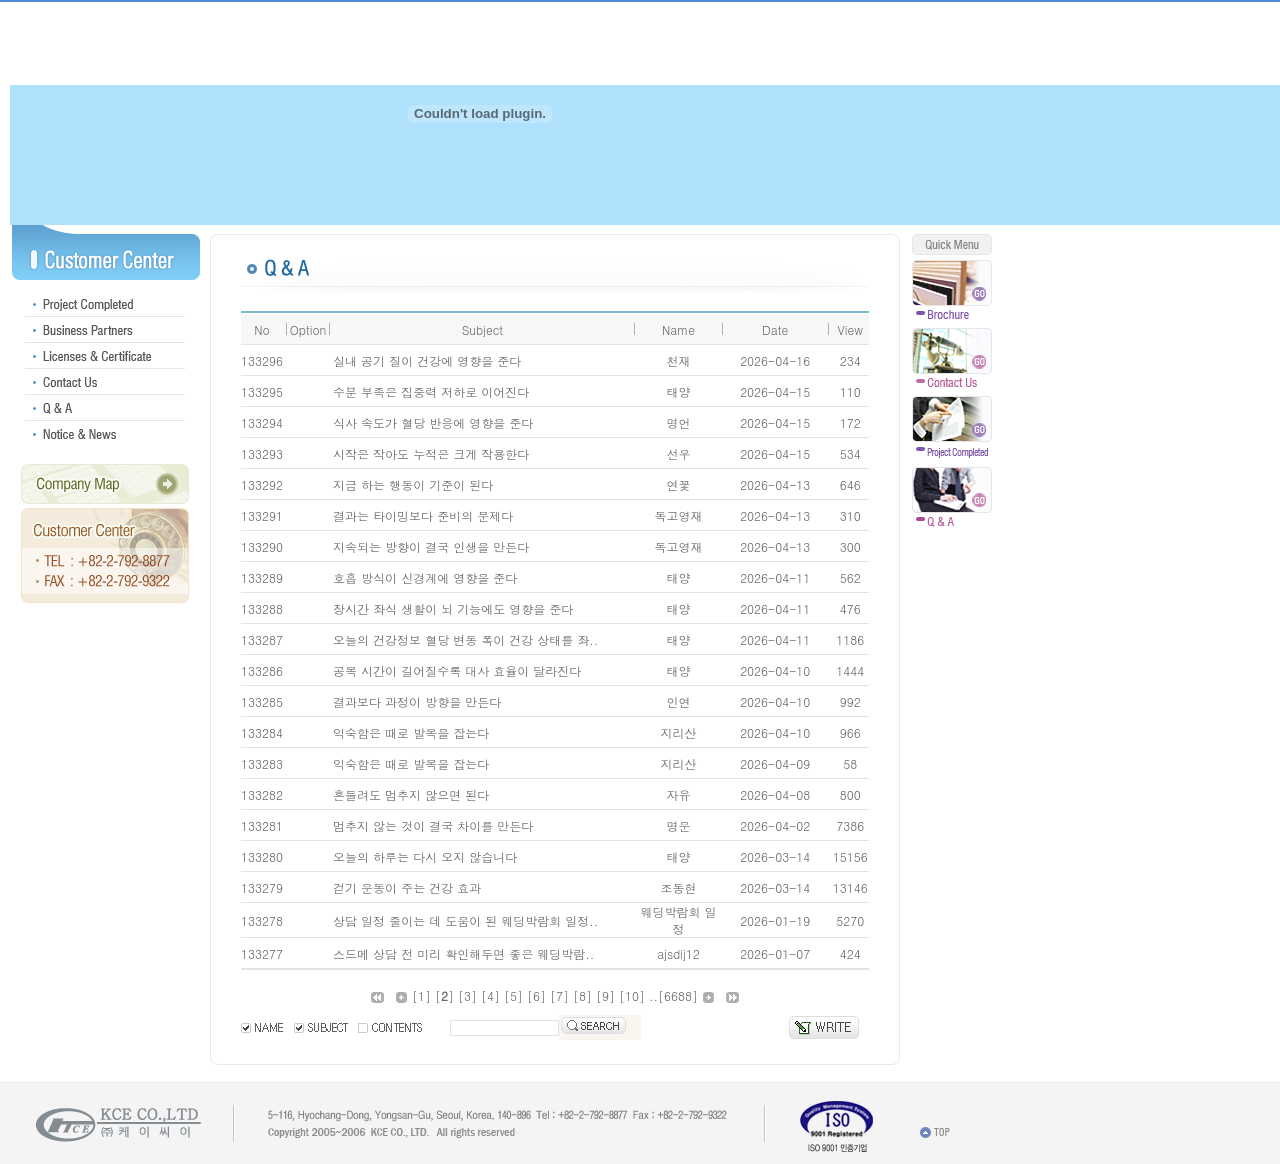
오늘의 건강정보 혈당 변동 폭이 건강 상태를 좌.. (465, 639)
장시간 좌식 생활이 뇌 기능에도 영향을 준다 (453, 608)
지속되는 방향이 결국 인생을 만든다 (431, 546)
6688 (678, 995)
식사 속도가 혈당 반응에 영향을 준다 (433, 422)
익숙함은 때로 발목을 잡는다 (411, 732)
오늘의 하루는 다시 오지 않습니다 (425, 856)
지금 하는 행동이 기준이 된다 (413, 484)
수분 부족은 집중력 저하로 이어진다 (431, 391)
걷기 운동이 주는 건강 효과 (407, 887)
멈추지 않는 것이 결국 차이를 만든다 (433, 825)
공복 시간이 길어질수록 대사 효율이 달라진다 (457, 670)
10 (632, 995)
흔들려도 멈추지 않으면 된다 (411, 794)
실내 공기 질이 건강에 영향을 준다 (427, 360)
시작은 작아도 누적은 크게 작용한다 (431, 453)
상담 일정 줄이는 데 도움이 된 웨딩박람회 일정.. (465, 920)
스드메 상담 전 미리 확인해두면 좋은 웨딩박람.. (463, 953)
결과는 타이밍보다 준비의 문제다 (423, 515)
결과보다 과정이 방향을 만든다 (417, 701)
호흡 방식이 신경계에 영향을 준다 (425, 577)
